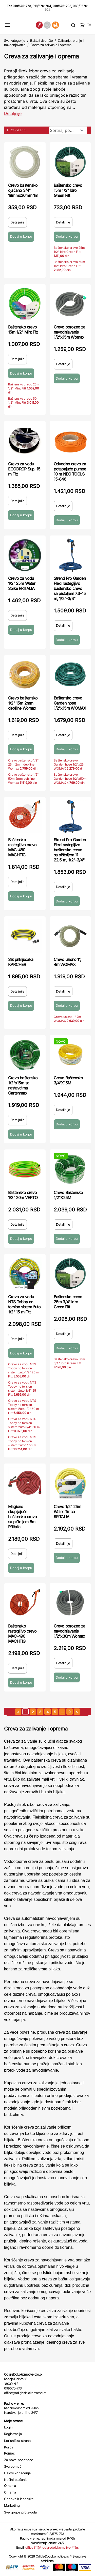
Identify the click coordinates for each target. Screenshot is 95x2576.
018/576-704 (41, 6)
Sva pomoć (12, 2466)
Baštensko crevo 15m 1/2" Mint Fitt (23, 329)
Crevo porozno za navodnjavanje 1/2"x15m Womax (69, 332)
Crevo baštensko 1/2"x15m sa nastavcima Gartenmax (22, 1085)
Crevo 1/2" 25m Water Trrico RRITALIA (67, 1511)
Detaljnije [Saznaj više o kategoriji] (13, 113)
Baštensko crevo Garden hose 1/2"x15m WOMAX (70, 703)
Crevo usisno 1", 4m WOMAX (67, 962)
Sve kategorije (14, 40)
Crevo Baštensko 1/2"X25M (68, 1195)
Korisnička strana (17, 2441)
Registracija (13, 2434)
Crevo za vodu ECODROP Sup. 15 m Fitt (24, 469)
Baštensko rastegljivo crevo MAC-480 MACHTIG (22, 847)
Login (8, 2427)
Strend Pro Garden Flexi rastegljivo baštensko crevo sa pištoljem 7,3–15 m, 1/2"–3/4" (70, 588)
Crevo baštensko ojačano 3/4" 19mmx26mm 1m (23, 190)
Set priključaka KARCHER (20, 962)
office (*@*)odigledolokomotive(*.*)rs (52, 2547)
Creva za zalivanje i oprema (50, 45)
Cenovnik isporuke (19, 2499)
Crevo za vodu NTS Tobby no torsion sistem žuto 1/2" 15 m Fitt (24, 1304)
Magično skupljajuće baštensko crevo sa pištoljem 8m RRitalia (22, 1516)
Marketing (12, 2505)
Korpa (8, 2447)
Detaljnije (17, 222)
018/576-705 (62, 6)
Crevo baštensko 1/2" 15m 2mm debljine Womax (22, 703)
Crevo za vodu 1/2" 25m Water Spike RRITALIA (21, 583)
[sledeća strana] (77, 1711)
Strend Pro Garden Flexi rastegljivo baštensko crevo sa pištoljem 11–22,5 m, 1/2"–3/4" (70, 849)
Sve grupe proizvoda (20, 2512)
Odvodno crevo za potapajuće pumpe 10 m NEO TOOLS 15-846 (70, 471)
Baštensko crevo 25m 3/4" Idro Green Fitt (68, 1301)
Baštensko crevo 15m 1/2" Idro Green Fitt (68, 190)
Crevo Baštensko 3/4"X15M (68, 1080)
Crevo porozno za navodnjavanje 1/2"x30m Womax (69, 1631)
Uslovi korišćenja (17, 2473)
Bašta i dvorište (41, 40)
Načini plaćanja (15, 2480)
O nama (10, 2492)
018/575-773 (22, 6)
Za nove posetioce (18, 2460)
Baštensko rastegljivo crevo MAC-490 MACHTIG (22, 1633)
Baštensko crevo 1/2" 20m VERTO (22, 1195)
